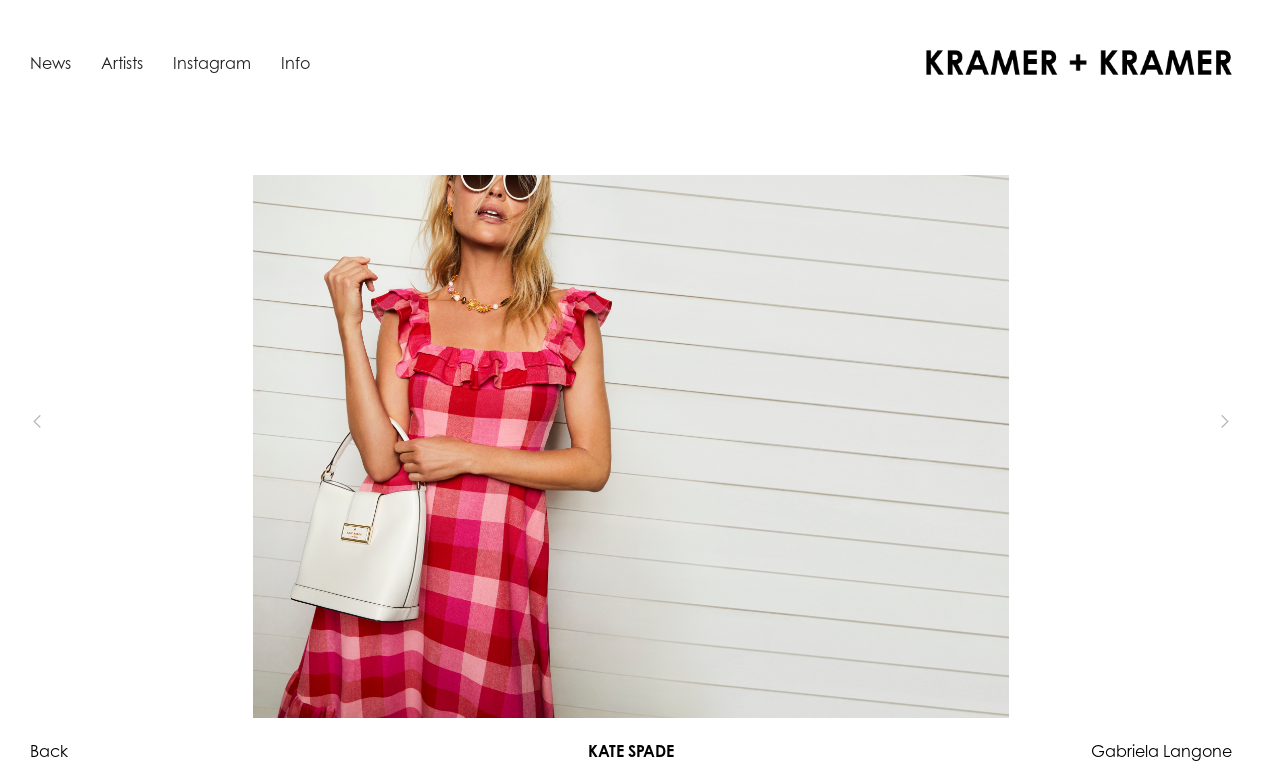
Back (49, 751)
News (50, 63)
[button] (70, 422)
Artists (122, 63)
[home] (1079, 62)
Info (295, 63)
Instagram (212, 63)
